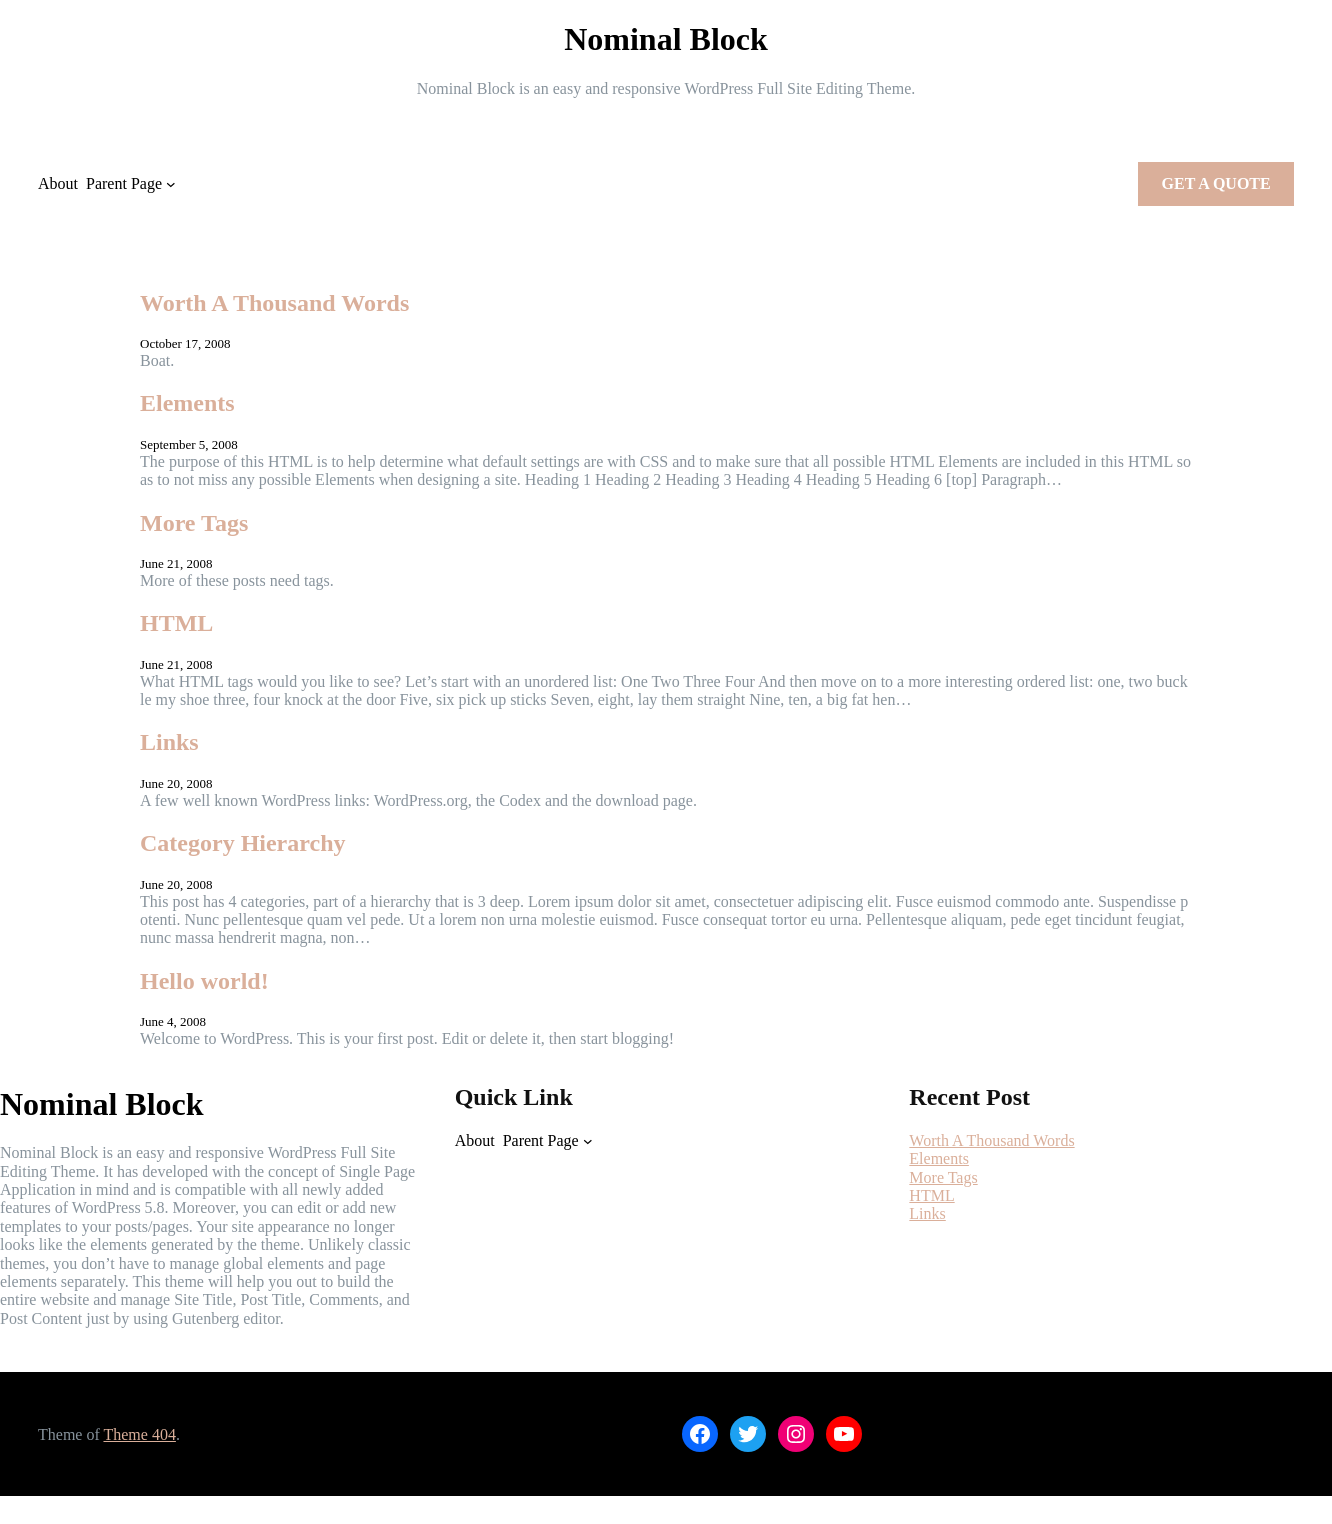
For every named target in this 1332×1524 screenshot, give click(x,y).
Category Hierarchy (243, 843)
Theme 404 (139, 1434)
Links (169, 742)
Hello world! (204, 981)
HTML (176, 623)
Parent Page (124, 183)
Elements (187, 403)
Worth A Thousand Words (274, 303)
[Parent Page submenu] (171, 184)
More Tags (194, 523)
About (58, 183)
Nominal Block (666, 39)
